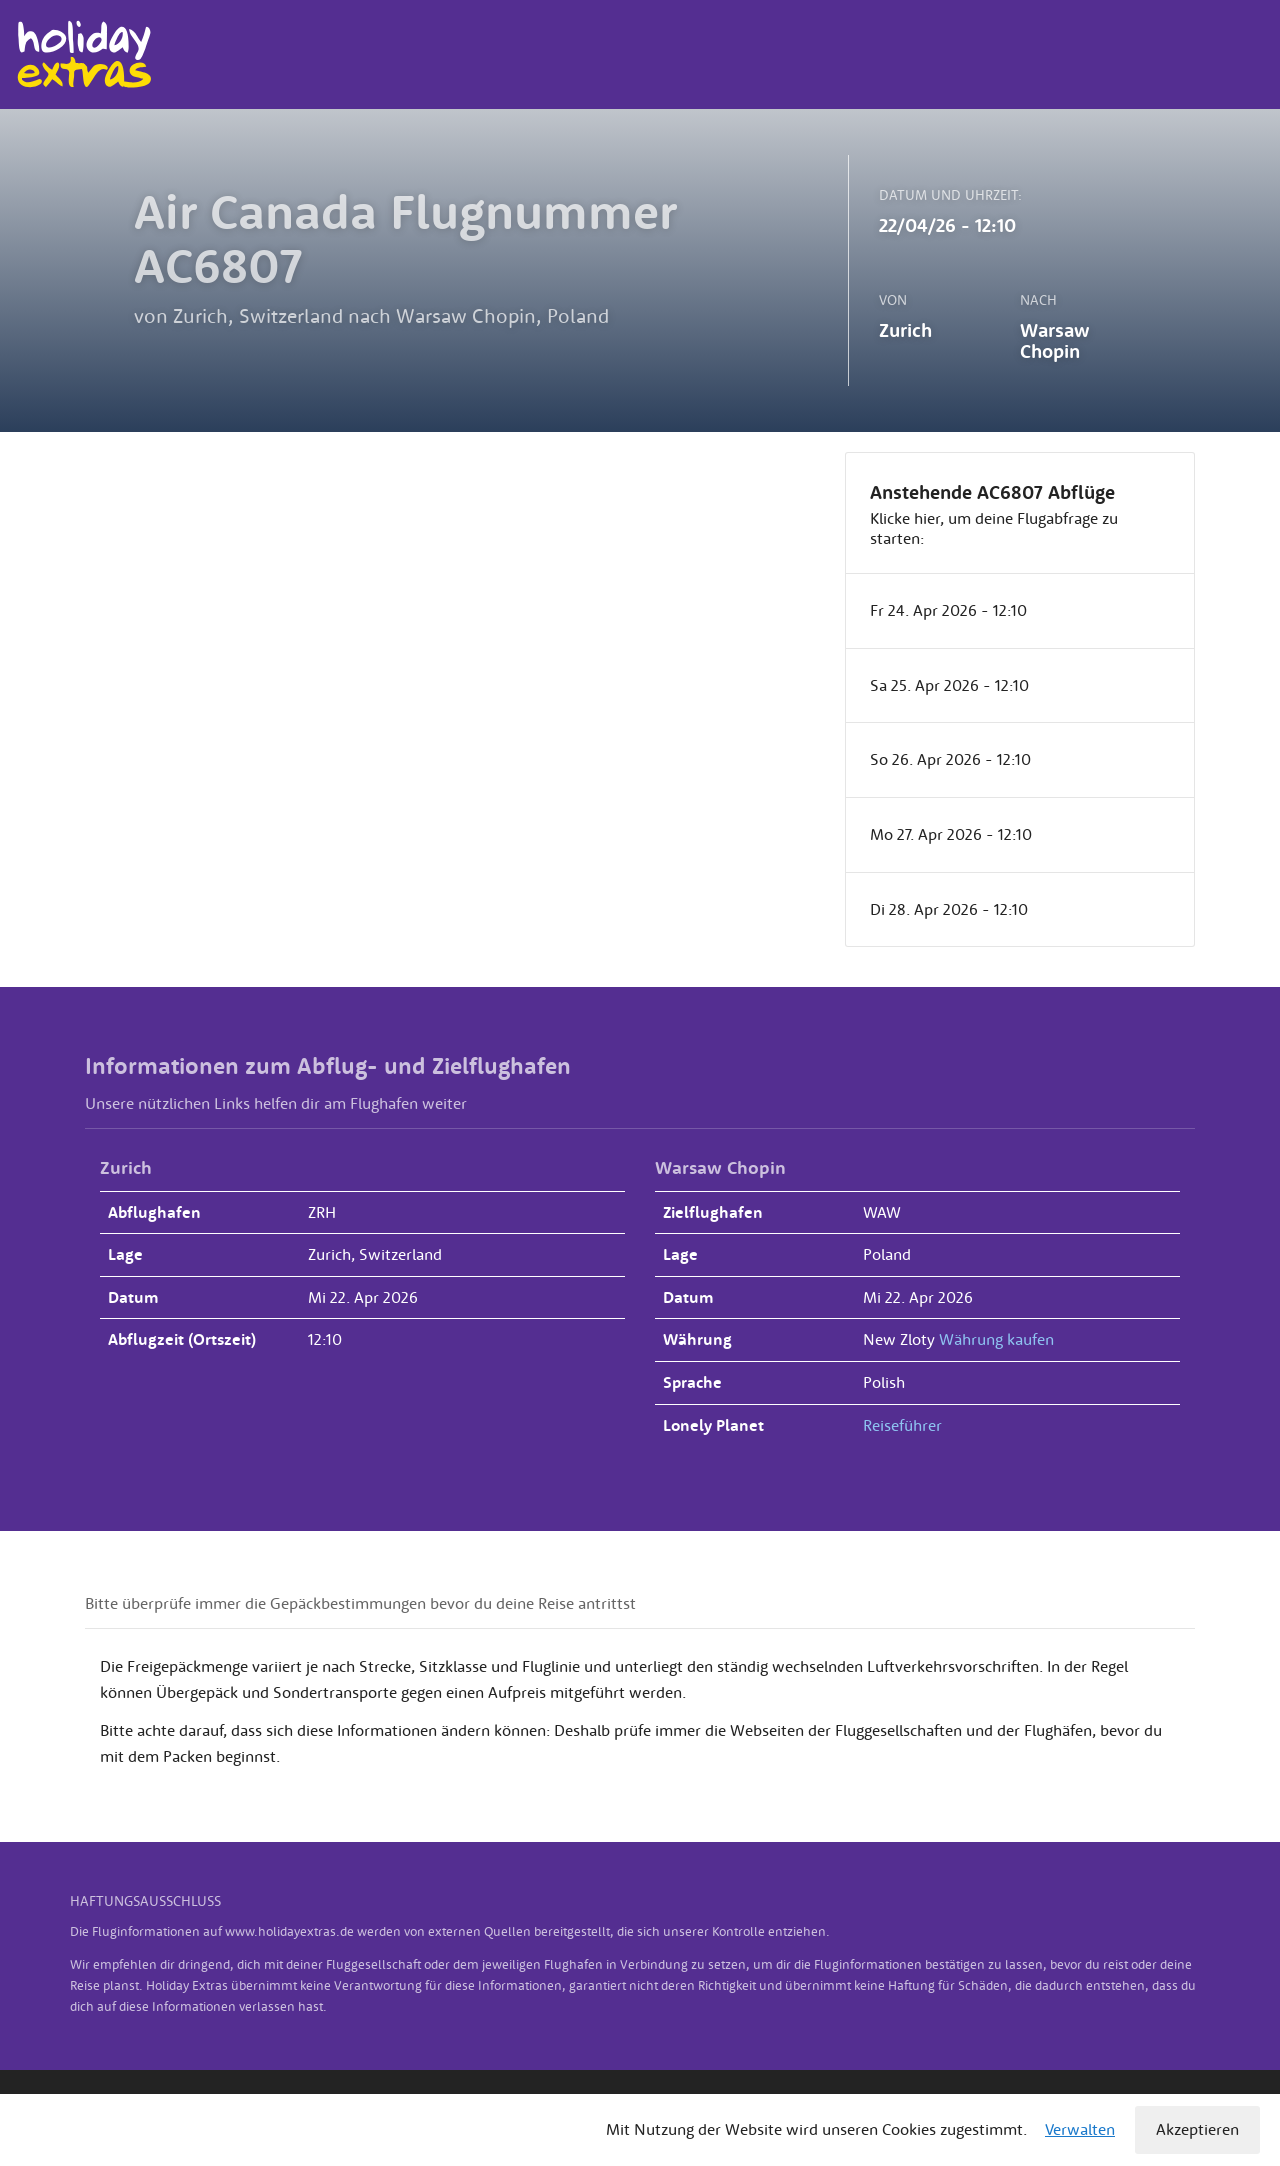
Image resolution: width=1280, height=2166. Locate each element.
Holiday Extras (83, 54)
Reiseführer (902, 1425)
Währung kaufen (996, 1339)
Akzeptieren (1197, 2129)
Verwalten (1080, 2129)
